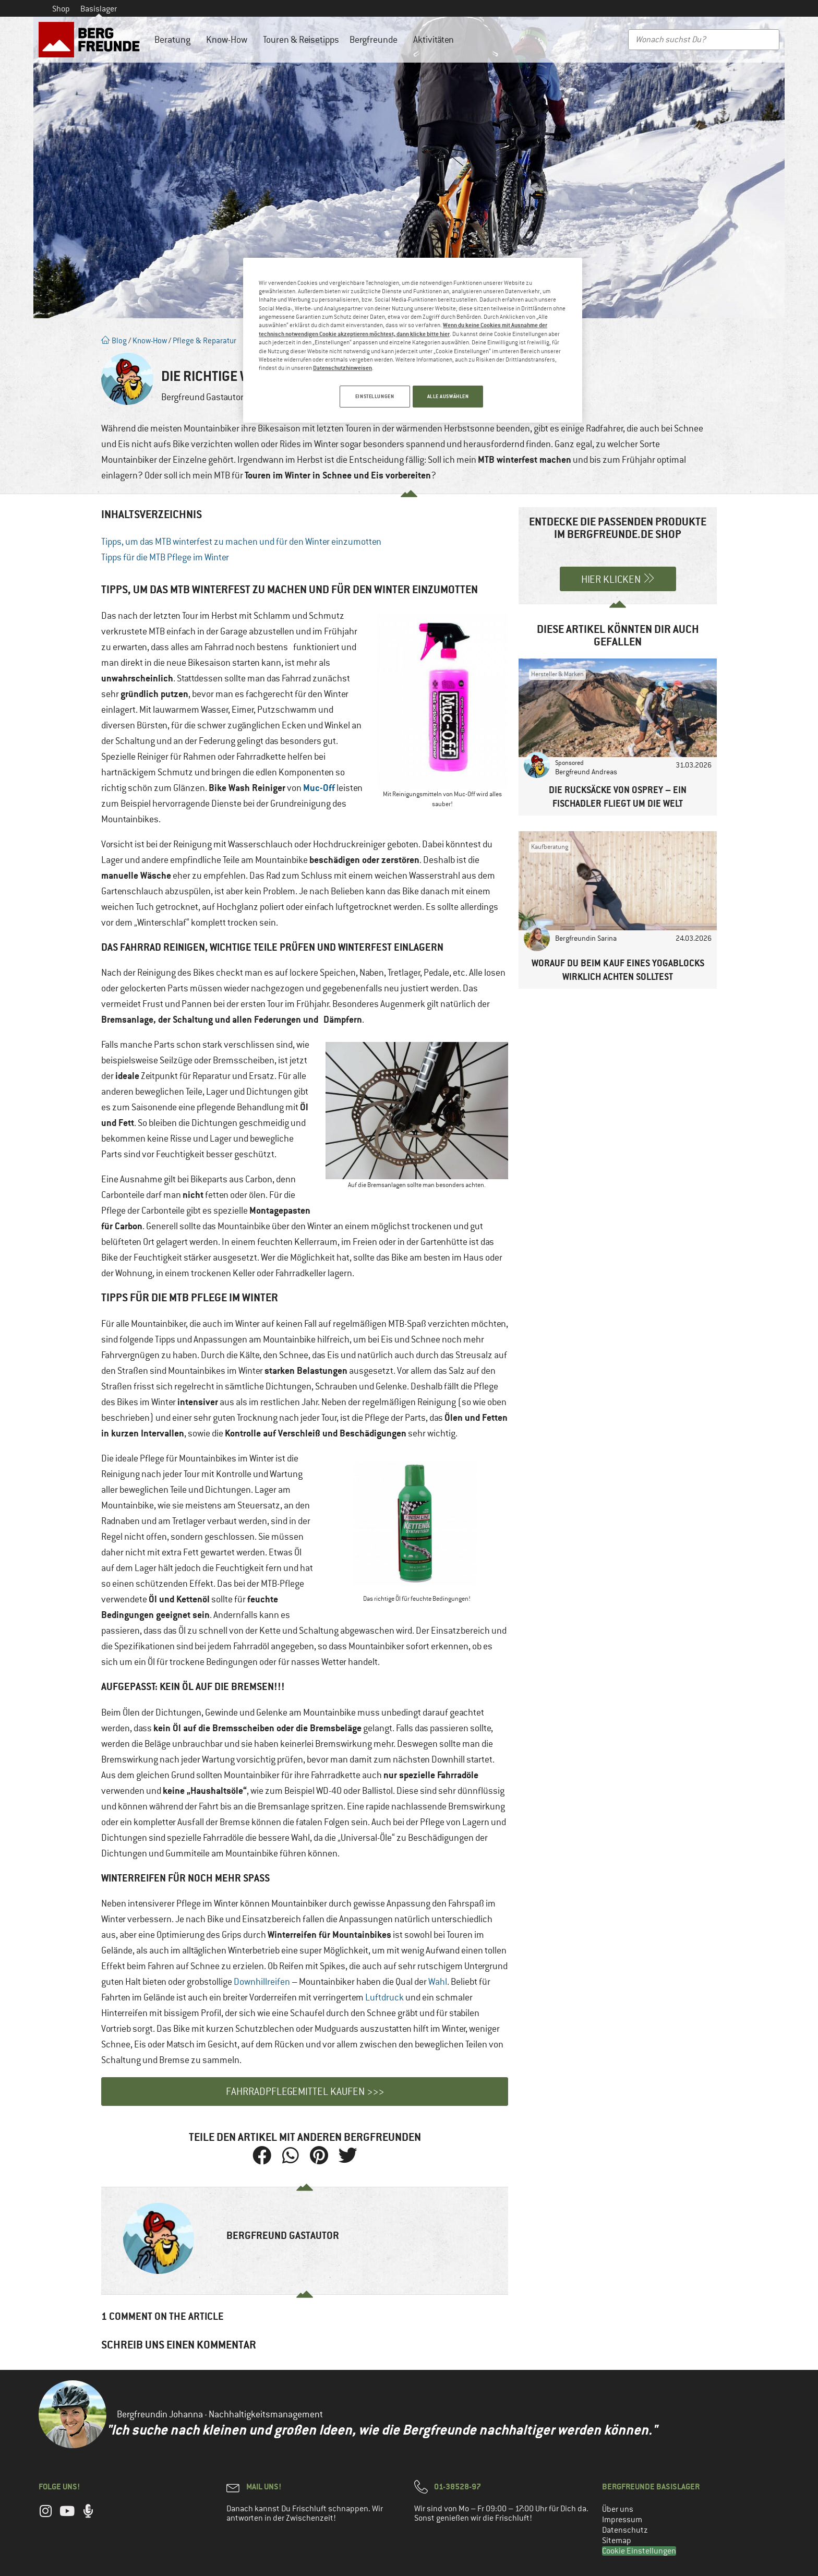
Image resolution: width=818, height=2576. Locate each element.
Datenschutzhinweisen (342, 368)
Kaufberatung (549, 847)
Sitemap (616, 2540)
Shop (61, 9)
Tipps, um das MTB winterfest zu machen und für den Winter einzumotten (241, 541)
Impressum (622, 2519)
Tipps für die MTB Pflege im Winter (165, 557)
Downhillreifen (262, 1981)
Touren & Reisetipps (301, 39)
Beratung (175, 39)
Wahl (437, 1981)
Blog (114, 340)
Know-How (229, 39)
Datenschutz (625, 2530)
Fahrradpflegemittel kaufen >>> (305, 2091)
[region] (412, 342)
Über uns (617, 2509)
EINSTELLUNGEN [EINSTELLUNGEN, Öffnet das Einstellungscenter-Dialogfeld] (371, 396)
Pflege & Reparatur (204, 340)
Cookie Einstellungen (639, 2551)
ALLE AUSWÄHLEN (448, 396)
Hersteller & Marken (557, 674)
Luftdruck (384, 1997)
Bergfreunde (376, 39)
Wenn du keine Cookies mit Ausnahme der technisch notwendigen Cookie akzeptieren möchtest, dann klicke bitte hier (403, 329)
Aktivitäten (436, 39)
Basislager (98, 9)
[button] (261, 2155)
